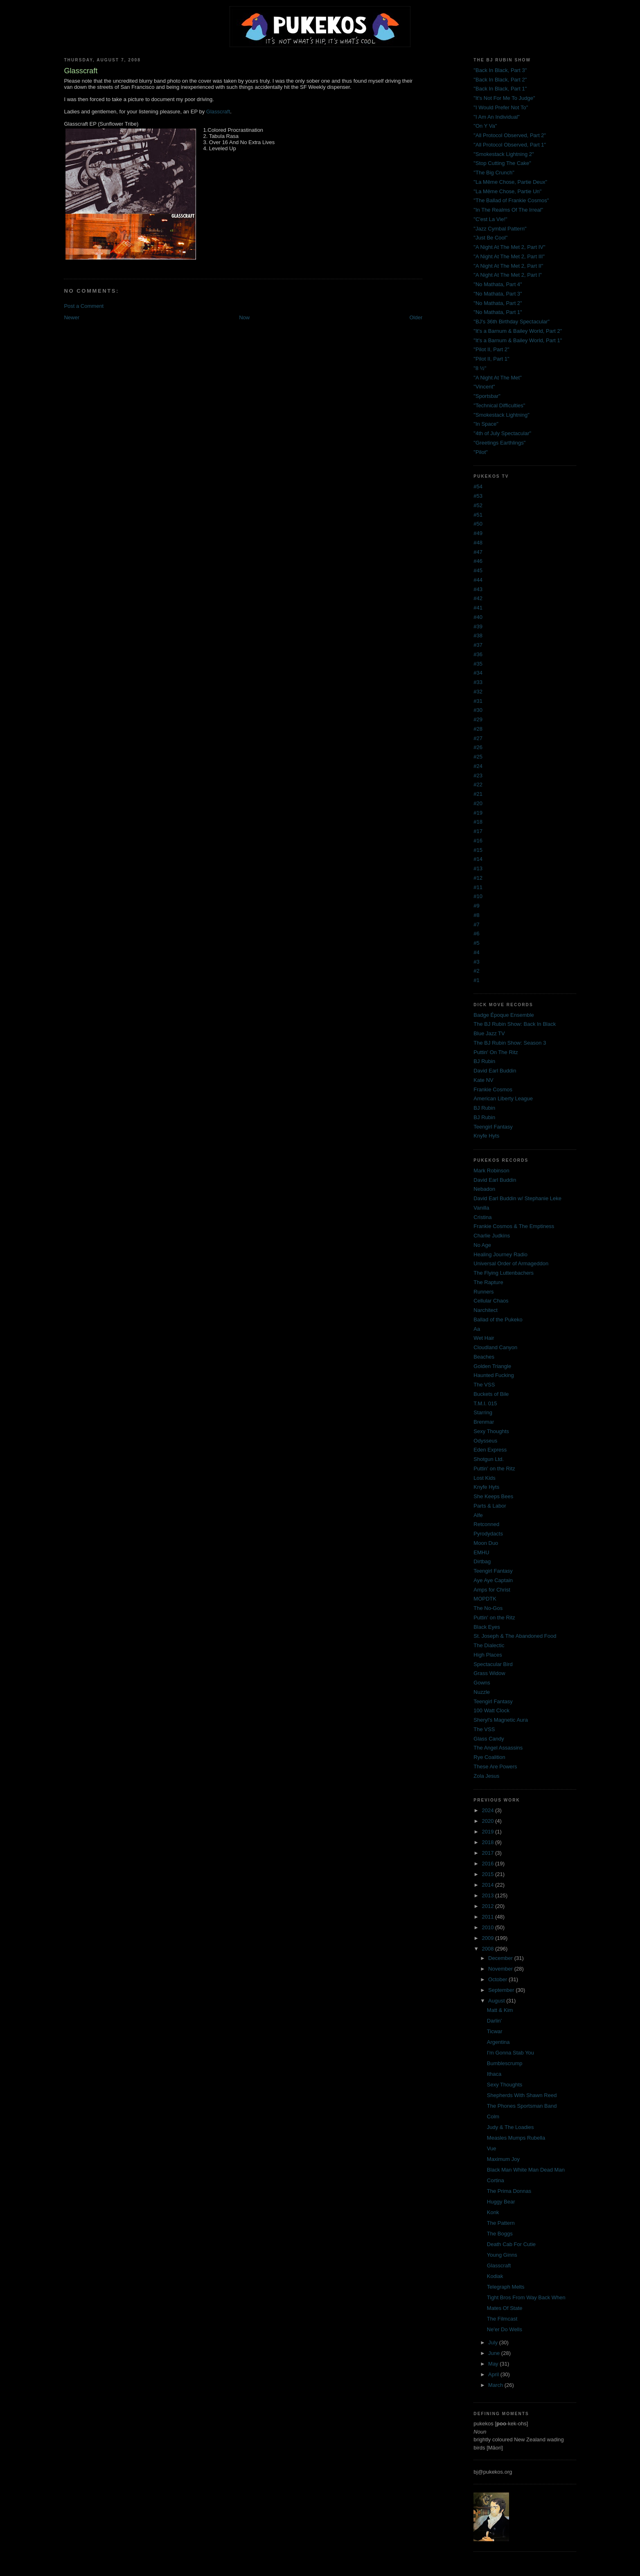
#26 (477, 747)
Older (415, 317)
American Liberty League (503, 1098)
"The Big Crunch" (493, 172)
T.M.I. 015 (485, 1403)
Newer (71, 317)
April (494, 2374)
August (497, 2001)
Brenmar (483, 1422)
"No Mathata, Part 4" (497, 284)
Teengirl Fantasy (492, 1127)
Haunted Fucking (493, 1375)
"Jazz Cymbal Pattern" (499, 229)
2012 (488, 1906)
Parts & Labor (489, 1506)
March (496, 2385)
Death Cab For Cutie (511, 2244)
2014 (488, 1885)
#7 (476, 924)
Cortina (495, 2180)
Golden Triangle (492, 1366)
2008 (488, 1949)
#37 (477, 645)
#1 (476, 980)
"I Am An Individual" (496, 117)
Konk (493, 2212)
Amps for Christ (491, 1590)
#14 (477, 859)
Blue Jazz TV (489, 1033)
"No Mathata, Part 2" (497, 303)
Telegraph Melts (506, 2287)
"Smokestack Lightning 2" (503, 154)
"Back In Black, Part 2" (500, 80)
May (494, 2364)
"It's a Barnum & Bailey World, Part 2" (517, 331)
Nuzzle (481, 1692)
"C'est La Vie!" (490, 219)
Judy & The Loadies (510, 2127)
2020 (488, 1821)
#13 (477, 868)
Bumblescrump (505, 2063)
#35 (477, 664)
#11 (477, 887)
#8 (476, 915)
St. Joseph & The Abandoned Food (514, 1636)
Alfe (477, 1515)
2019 (488, 1832)
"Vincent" (484, 387)
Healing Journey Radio (500, 1254)
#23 (477, 775)
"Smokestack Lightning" (501, 415)
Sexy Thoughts (491, 1431)
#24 (477, 766)
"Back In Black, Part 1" (500, 89)
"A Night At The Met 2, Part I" (507, 275)
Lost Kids (484, 1478)
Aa (476, 1329)
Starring (482, 1412)
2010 (488, 1927)
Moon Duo (485, 1543)
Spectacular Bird (492, 1664)
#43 (477, 589)
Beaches (483, 1357)
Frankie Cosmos (492, 1089)
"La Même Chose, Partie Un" (507, 191)
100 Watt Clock (491, 1710)
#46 (477, 561)
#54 (477, 486)
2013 (488, 1895)
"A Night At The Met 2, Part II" (508, 266)
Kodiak (495, 2276)
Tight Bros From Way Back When (526, 2297)
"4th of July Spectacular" (502, 433)
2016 (488, 1863)
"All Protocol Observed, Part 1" (509, 145)
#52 (477, 505)
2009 (488, 1938)
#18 (477, 822)
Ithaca (494, 2074)
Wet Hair (483, 1338)
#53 (477, 496)
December (501, 1958)
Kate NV (483, 1080)
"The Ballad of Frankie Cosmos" (511, 200)
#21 (477, 794)
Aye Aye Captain (493, 1580)
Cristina (482, 1217)
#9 (476, 906)
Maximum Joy (503, 2159)
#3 (476, 962)
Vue (491, 2148)
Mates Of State (505, 2308)
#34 (477, 673)
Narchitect (485, 1310)
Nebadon (484, 1189)
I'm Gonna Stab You (510, 2053)
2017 (488, 1853)
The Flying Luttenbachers (503, 1273)
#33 (477, 682)
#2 (476, 971)
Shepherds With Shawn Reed (522, 2095)
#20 (477, 803)
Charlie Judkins (491, 1236)
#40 (477, 617)
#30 (477, 710)
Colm (493, 2116)
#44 (477, 580)
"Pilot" (480, 452)
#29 (477, 719)
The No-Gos (488, 1608)
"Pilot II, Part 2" (491, 349)
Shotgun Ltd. (488, 1459)
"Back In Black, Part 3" (500, 70)
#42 (477, 598)
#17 (477, 831)
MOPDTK (484, 1599)
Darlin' (494, 2021)
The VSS (484, 1385)
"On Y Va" (485, 126)
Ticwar (495, 2031)
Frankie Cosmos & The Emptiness (513, 1226)
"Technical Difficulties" (499, 405)
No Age (482, 1245)
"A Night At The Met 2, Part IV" (509, 247)
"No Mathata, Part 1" (497, 312)
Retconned (486, 1524)
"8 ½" (479, 368)
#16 (477, 841)
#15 (477, 850)
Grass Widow (489, 1673)
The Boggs (500, 2234)
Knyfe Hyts (486, 1136)
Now (244, 317)
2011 (488, 1917)
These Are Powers (495, 1766)
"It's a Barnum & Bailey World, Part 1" (517, 340)
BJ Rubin (484, 1061)
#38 (477, 635)
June (494, 2353)
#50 (477, 524)
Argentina (498, 2042)
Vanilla (481, 1208)
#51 (477, 515)
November (501, 1969)
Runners (483, 1292)
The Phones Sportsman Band (522, 2106)
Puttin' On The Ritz (495, 1052)
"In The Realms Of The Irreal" (508, 210)
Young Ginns (502, 2255)
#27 (477, 738)
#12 (477, 878)
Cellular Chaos (490, 1301)
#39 (477, 626)
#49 (477, 533)
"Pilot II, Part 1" (491, 359)
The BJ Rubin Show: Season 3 (509, 1043)
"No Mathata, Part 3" (497, 294)
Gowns (481, 1683)
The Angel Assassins (498, 1748)
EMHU (481, 1552)
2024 (488, 1810)
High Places (487, 1655)
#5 (476, 943)
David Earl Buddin (494, 1071)
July (493, 2342)
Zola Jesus (486, 1776)
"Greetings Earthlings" (499, 443)
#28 (477, 729)
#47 (477, 552)
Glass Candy (488, 1739)
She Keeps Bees (493, 1496)
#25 (477, 757)
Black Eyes (486, 1627)
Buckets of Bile (491, 1394)
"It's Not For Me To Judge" (504, 98)
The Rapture (488, 1282)
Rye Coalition (489, 1757)
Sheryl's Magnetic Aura (500, 1720)
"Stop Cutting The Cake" (502, 163)
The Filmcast (502, 2319)
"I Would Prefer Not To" (500, 107)
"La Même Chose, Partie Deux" (510, 182)
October (498, 1979)
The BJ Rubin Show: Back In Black (514, 1024)
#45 (477, 570)
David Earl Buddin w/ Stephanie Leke (517, 1198)
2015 (488, 1874)
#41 (477, 608)
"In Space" (485, 424)
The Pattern (501, 2223)
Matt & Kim (500, 2010)
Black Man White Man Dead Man (526, 2170)
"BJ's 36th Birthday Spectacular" (511, 321)
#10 (477, 896)
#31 (477, 701)
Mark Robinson (491, 1170)
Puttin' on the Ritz (494, 1468)
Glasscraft (218, 111)
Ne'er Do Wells (504, 2329)
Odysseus (485, 1441)
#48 (477, 543)
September (502, 1990)
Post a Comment (84, 306)
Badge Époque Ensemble (503, 1015)
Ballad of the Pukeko (497, 1319)
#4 (476, 952)
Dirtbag (482, 1561)
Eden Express (490, 1450)
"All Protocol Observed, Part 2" (509, 135)
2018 (488, 1842)
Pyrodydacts (488, 1534)
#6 (476, 933)
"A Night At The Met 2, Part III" (509, 256)
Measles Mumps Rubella (516, 2138)
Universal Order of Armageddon (510, 1263)
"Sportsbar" (486, 396)
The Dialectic (488, 1645)
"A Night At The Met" (497, 378)
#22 (477, 784)
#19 (477, 813)
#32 (477, 692)
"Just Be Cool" (490, 238)
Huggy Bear (501, 2202)
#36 (477, 654)
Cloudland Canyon (495, 1347)
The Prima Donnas (509, 2191)
